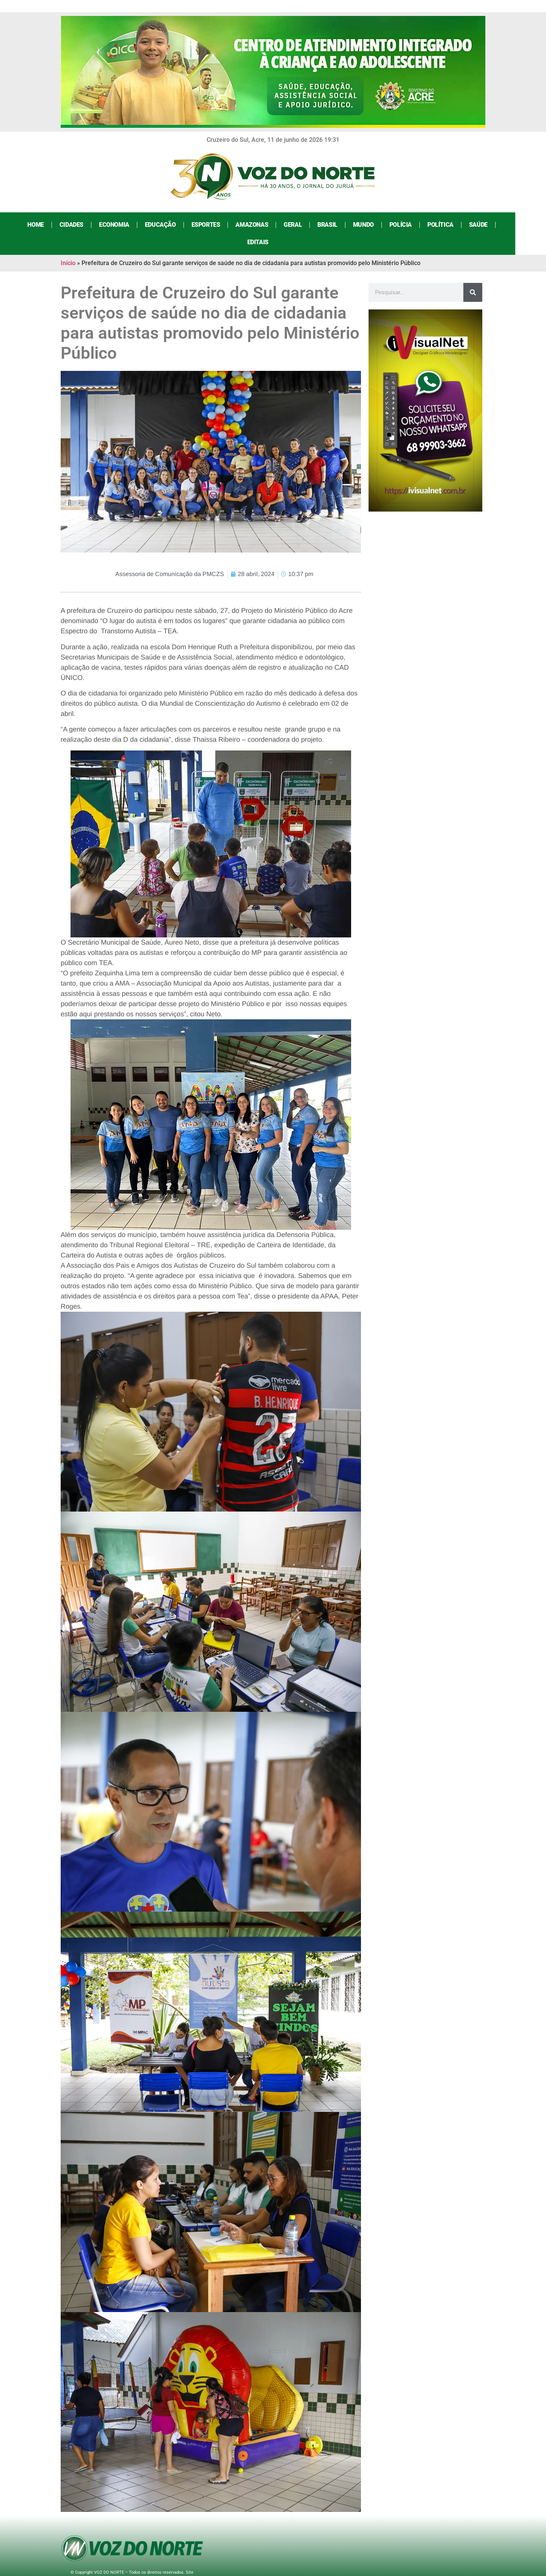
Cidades (68, 224)
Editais (510, 224)
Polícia (397, 224)
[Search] (472, 274)
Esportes (202, 224)
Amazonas (249, 224)
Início (68, 245)
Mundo (360, 224)
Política (437, 224)
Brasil (325, 224)
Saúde (475, 224)
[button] (211, 826)
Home (33, 224)
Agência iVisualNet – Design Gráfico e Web (149, 2561)
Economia (111, 224)
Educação (157, 224)
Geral (290, 224)
